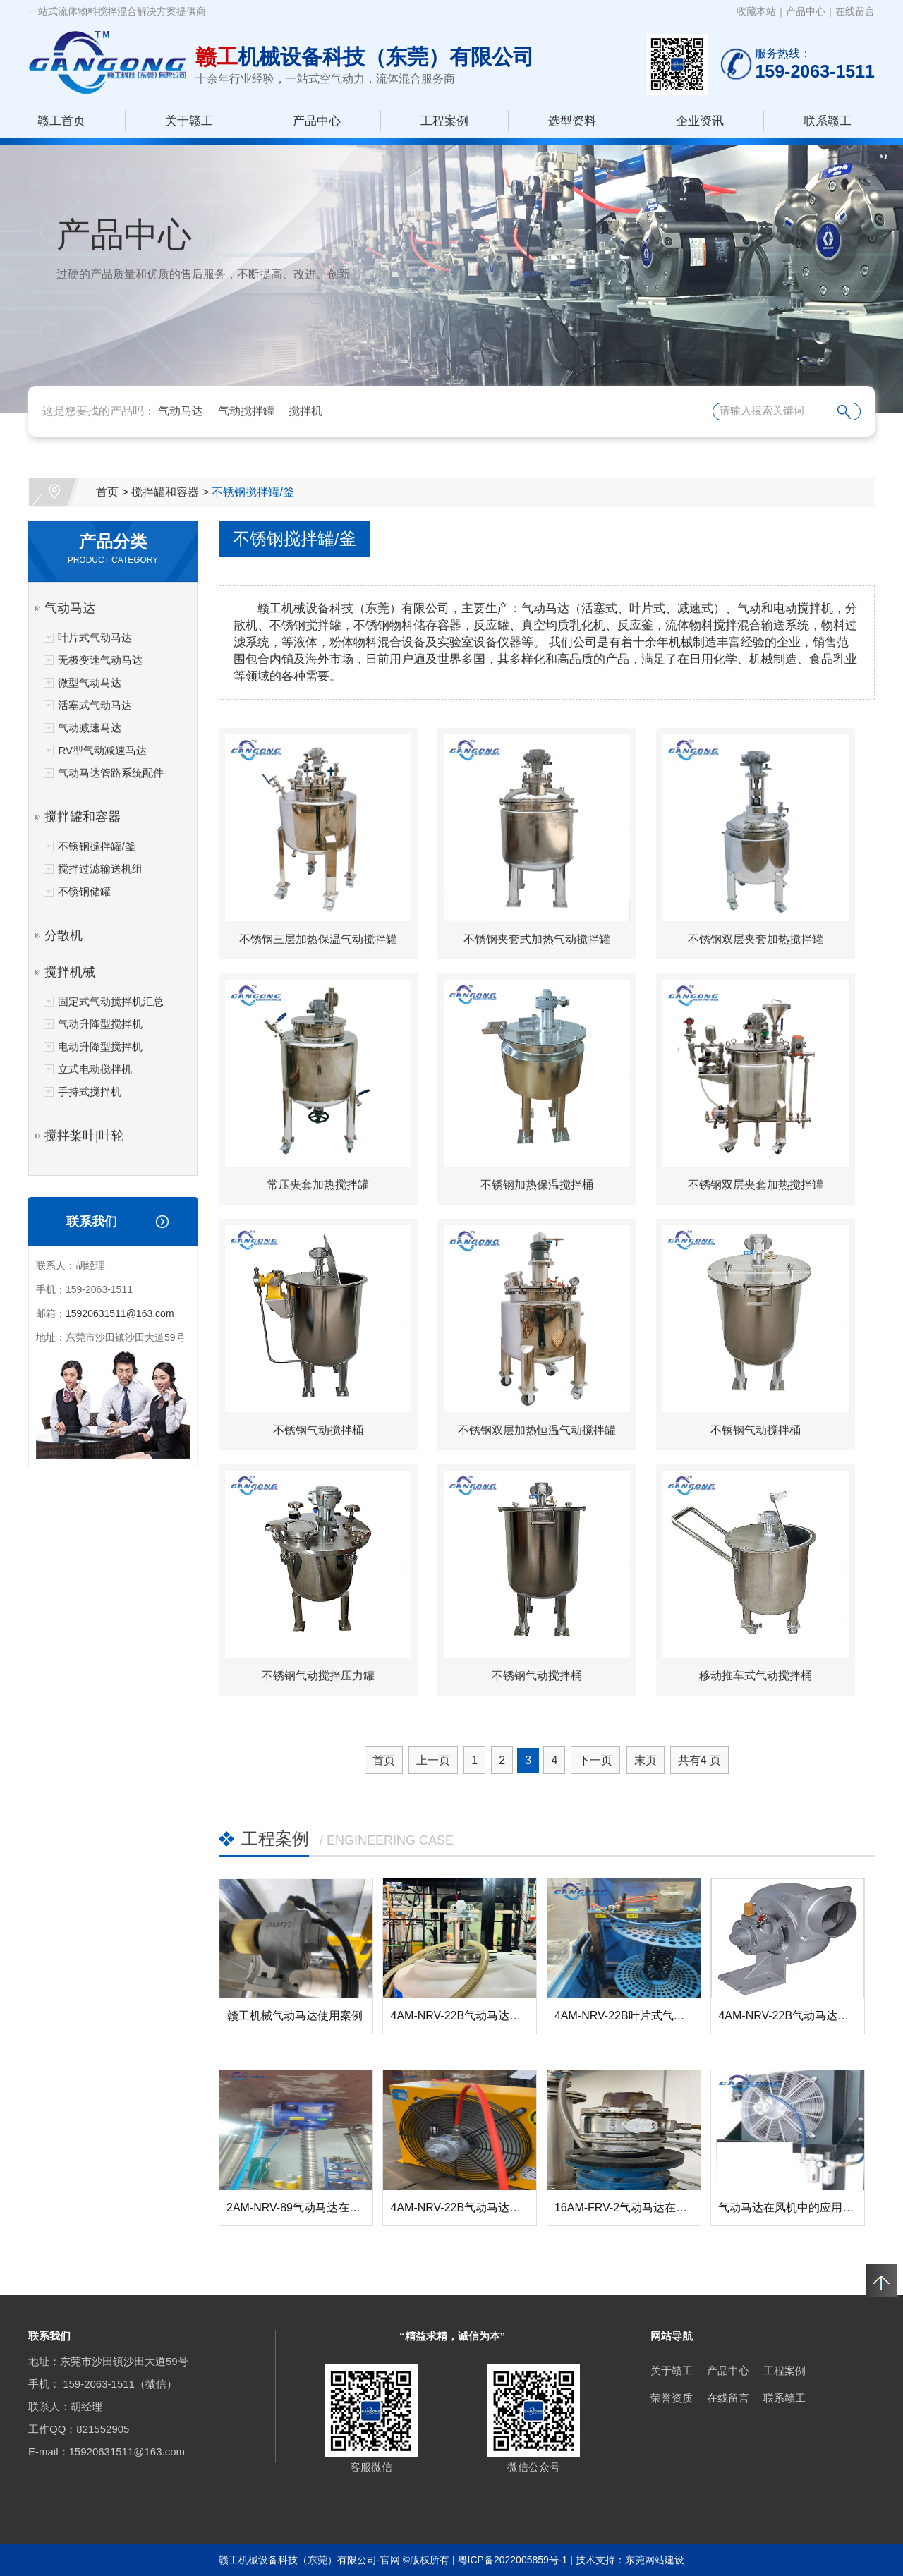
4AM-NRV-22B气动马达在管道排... (805, 2016)
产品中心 (805, 11)
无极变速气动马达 (100, 660)
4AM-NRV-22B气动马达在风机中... (477, 2207)
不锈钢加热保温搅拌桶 (536, 1185)
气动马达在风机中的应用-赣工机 (799, 2207)
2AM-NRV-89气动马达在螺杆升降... (315, 2207)
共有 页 (699, 1760)
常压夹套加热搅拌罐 (318, 1185)
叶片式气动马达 (95, 637)
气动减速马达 (89, 728)
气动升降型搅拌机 (100, 1024)
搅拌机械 (69, 972)
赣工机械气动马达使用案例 (295, 2016)
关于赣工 (189, 121)
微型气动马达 (89, 682)
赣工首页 (61, 121)
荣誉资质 (671, 2398)
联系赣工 (828, 121)
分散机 (63, 935)
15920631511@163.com (120, 1313)
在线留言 (855, 11)
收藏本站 (756, 11)
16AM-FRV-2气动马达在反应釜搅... (642, 2207)
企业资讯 (700, 121)
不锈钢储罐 (84, 891)
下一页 (595, 1760)
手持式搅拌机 (89, 1092)
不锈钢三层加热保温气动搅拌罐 (318, 939)
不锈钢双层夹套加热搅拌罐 (755, 939)
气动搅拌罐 (246, 411)
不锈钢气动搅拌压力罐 (318, 1676)
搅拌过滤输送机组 (100, 869)
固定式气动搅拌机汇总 (111, 1001)
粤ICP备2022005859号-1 (513, 2559)
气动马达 (180, 411)
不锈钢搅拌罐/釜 (252, 492)
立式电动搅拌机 (95, 1069)
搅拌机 (305, 411)
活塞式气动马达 (95, 705)
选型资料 (572, 121)
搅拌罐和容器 (165, 492)
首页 (107, 492)
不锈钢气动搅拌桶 (318, 1430)
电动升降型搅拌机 (100, 1046)
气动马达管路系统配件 (111, 773)
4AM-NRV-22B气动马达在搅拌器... (477, 2016)
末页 (645, 1760)
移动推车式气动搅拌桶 (755, 1676)
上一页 (433, 1760)
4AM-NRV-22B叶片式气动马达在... (641, 2016)
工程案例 (444, 121)
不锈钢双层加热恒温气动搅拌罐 (537, 1430)
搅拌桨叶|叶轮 (84, 1136)
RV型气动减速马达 (102, 750)
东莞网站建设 (654, 2559)
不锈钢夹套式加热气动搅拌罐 (536, 939)
